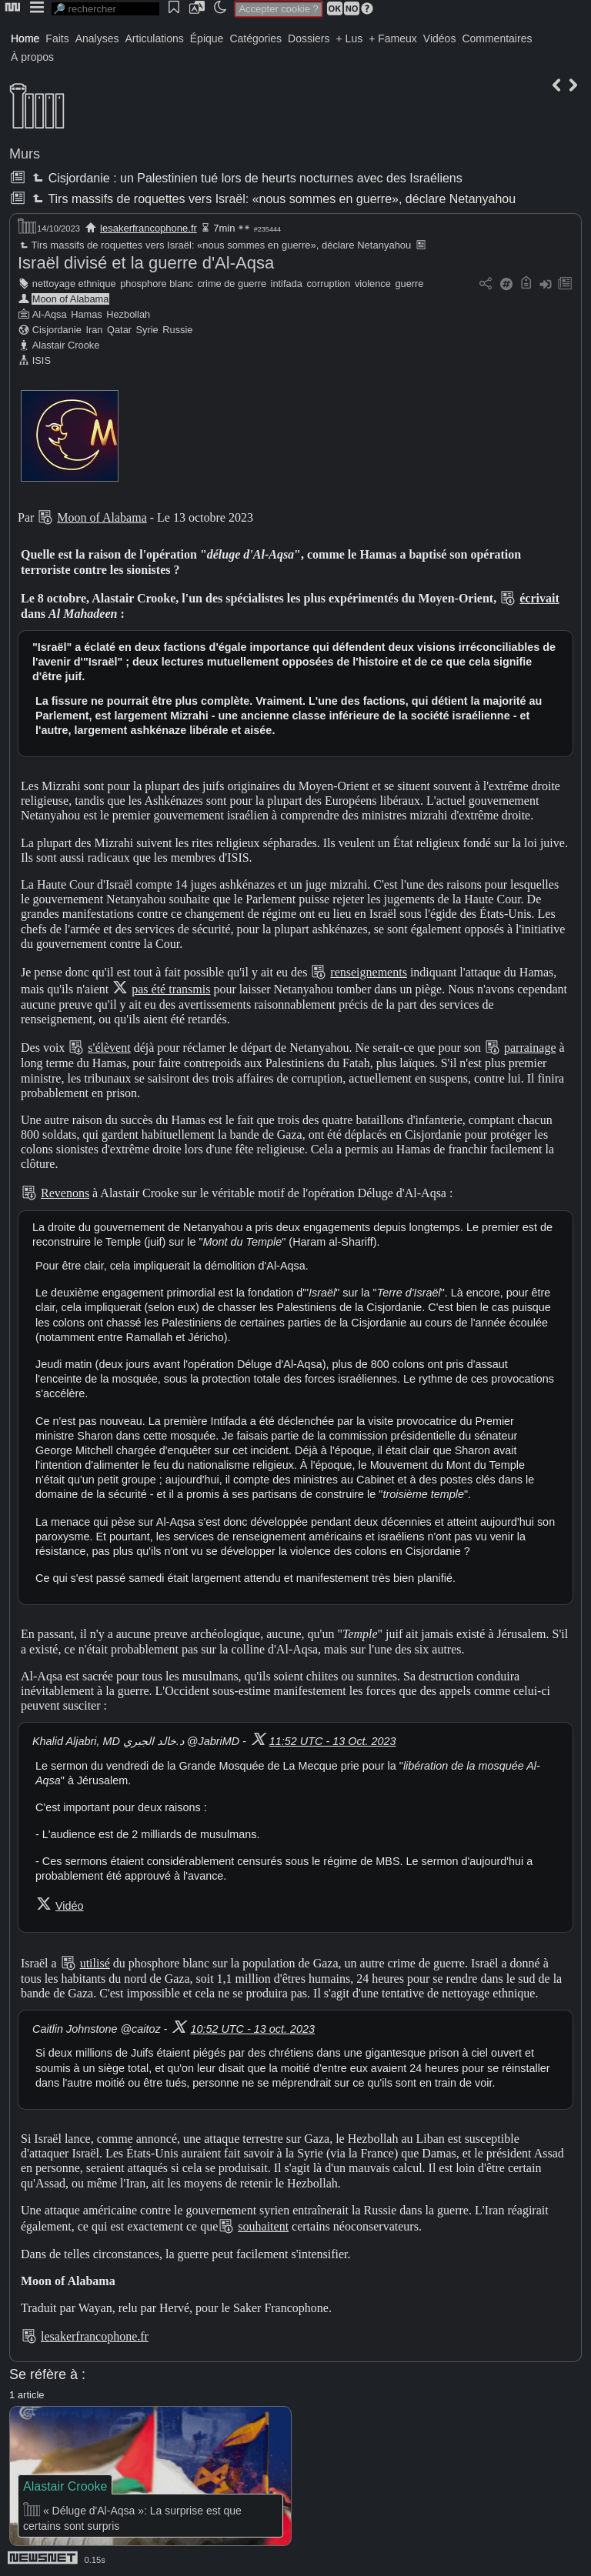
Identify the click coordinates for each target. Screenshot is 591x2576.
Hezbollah (128, 314)
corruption (328, 283)
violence (373, 283)
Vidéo (69, 1906)
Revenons (65, 1193)
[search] (105, 9)
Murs (24, 154)
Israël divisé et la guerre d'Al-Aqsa (146, 262)
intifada (286, 283)
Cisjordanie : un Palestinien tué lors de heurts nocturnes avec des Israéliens (245, 178)
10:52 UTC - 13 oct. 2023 (252, 2029)
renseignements (368, 972)
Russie (177, 329)
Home (25, 38)
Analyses (97, 38)
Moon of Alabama (70, 299)
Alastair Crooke (65, 345)
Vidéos (439, 38)
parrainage (530, 1047)
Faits (56, 38)
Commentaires (497, 38)
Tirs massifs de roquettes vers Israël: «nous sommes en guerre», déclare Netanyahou (272, 198)
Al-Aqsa (49, 314)
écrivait (539, 598)
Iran (93, 329)
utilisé (95, 1963)
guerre (409, 283)
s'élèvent (109, 1047)
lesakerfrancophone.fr (148, 228)
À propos (32, 57)
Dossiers (308, 38)
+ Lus (349, 38)
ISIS (41, 360)
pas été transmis (171, 989)
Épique (207, 38)
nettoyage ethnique (74, 283)
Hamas (86, 314)
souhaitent (263, 2226)
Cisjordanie (57, 329)
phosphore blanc (156, 283)
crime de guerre (231, 283)
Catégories (255, 38)
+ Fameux (393, 38)
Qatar (119, 329)
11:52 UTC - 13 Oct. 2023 (332, 1741)
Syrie (147, 329)
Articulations (154, 38)
